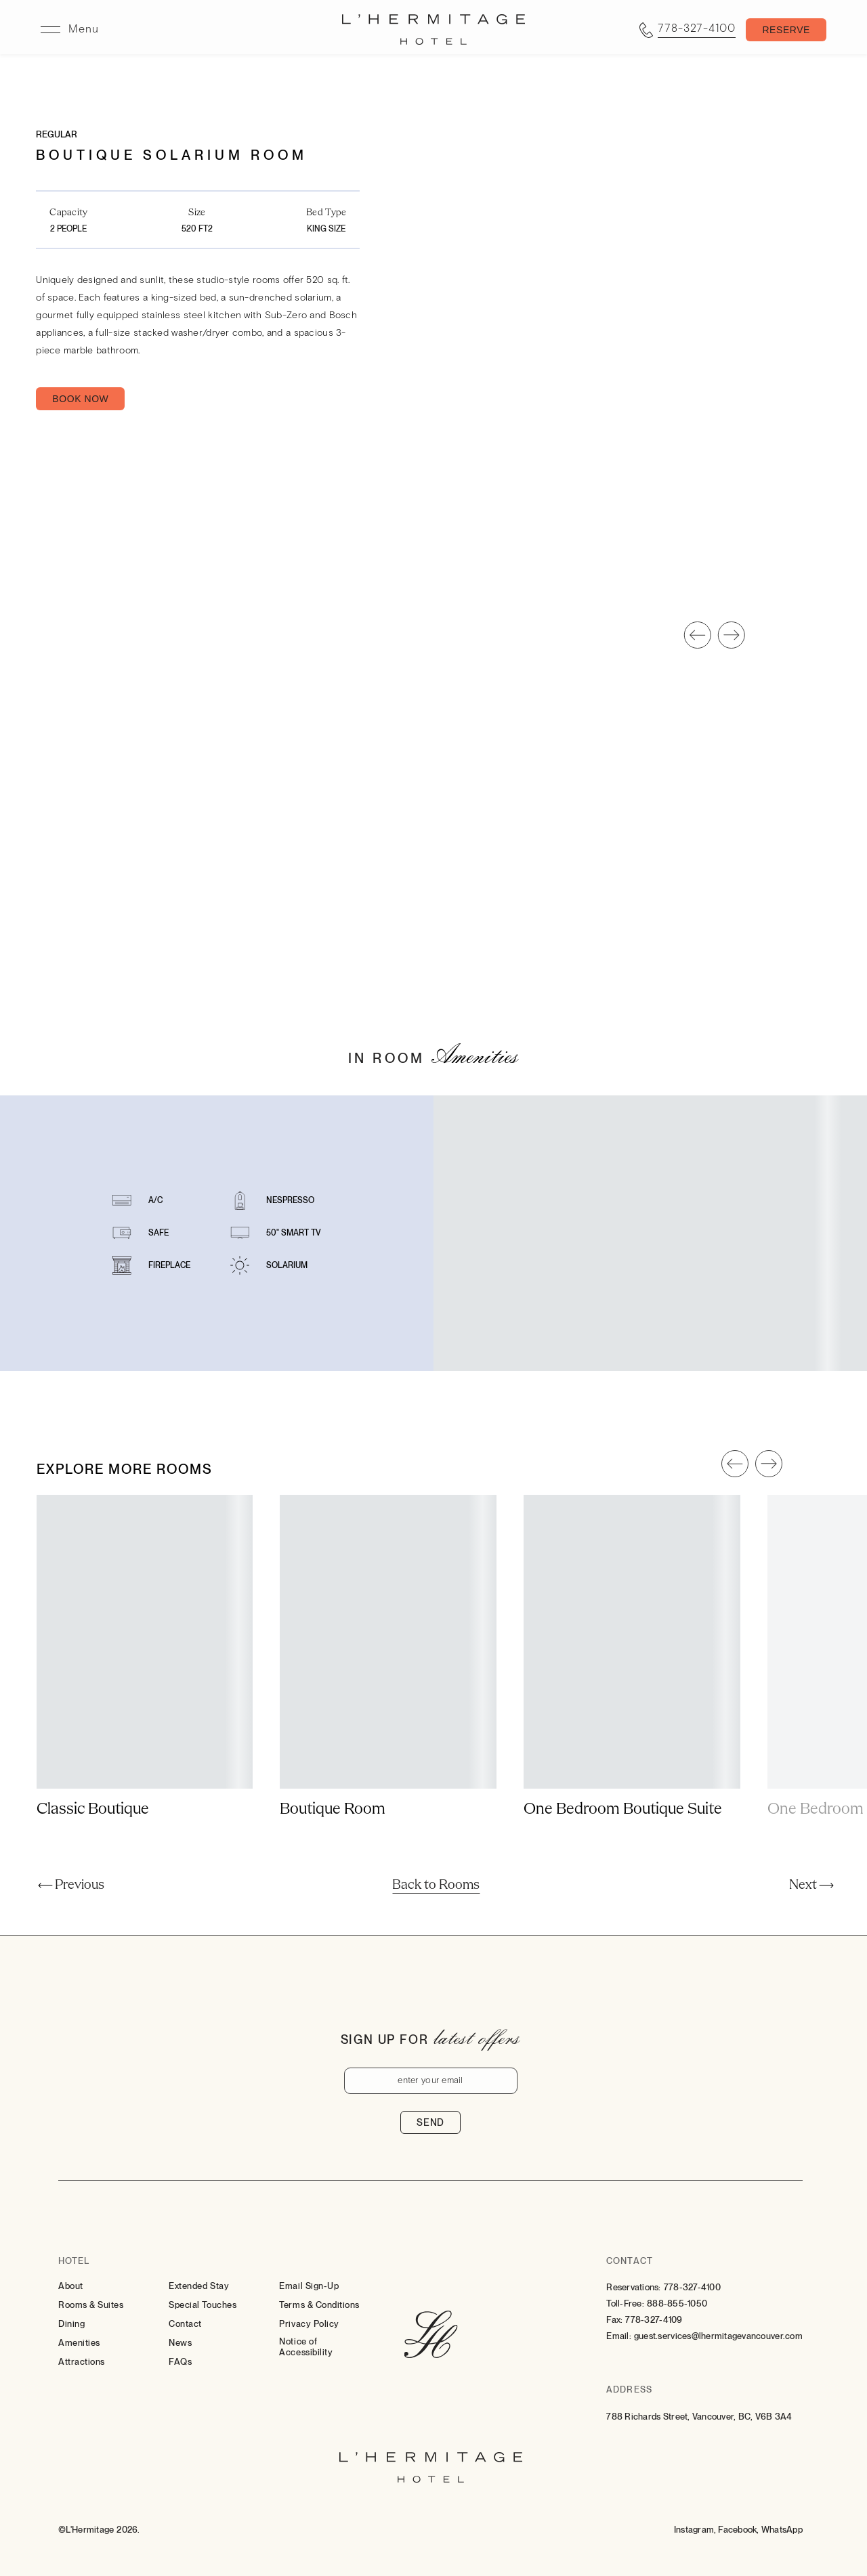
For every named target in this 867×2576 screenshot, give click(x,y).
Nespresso (290, 1240)
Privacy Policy (309, 2324)
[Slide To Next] (731, 675)
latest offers (477, 2036)
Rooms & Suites (90, 2305)
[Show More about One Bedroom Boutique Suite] (632, 1849)
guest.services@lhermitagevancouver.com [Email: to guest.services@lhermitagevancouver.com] (718, 2336)
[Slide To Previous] (697, 675)
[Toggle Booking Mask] (786, 30)
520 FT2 (197, 229)
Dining (71, 2324)
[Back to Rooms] (436, 1885)
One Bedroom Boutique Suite (623, 1849)
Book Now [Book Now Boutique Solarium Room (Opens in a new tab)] (80, 398)
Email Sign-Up (309, 2286)
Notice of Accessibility (306, 2346)
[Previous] (71, 1885)
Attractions (81, 2362)
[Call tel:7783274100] (687, 30)
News (180, 2343)
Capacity (68, 213)
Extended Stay (199, 2286)
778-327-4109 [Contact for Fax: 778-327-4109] (653, 2320)
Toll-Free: (625, 2303)
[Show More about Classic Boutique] (145, 1849)
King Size (326, 229)
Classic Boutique (93, 1849)
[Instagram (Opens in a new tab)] (695, 2530)
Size (196, 213)
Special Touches (202, 2305)
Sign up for (385, 2039)
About (70, 2286)
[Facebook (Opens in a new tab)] (738, 2530)
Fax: (614, 2320)
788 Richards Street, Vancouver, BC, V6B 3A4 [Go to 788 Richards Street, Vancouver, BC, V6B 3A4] (699, 2416)
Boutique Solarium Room (172, 155)
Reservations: (633, 2287)
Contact (185, 2324)
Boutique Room (332, 1849)
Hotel (73, 2261)
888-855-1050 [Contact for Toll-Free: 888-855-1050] (677, 2303)
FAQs (180, 2362)
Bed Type (326, 213)
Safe (158, 1273)
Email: (618, 2336)
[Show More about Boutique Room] (388, 1849)
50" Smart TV (293, 1273)
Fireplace (169, 1305)
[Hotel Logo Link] (430, 2336)
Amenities (79, 2343)
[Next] (811, 1885)
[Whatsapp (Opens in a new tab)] (782, 2530)
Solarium (287, 1305)
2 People (68, 229)
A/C (155, 1240)
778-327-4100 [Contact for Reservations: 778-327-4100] (692, 2287)
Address (629, 2389)
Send (430, 2122)
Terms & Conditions (319, 2305)
